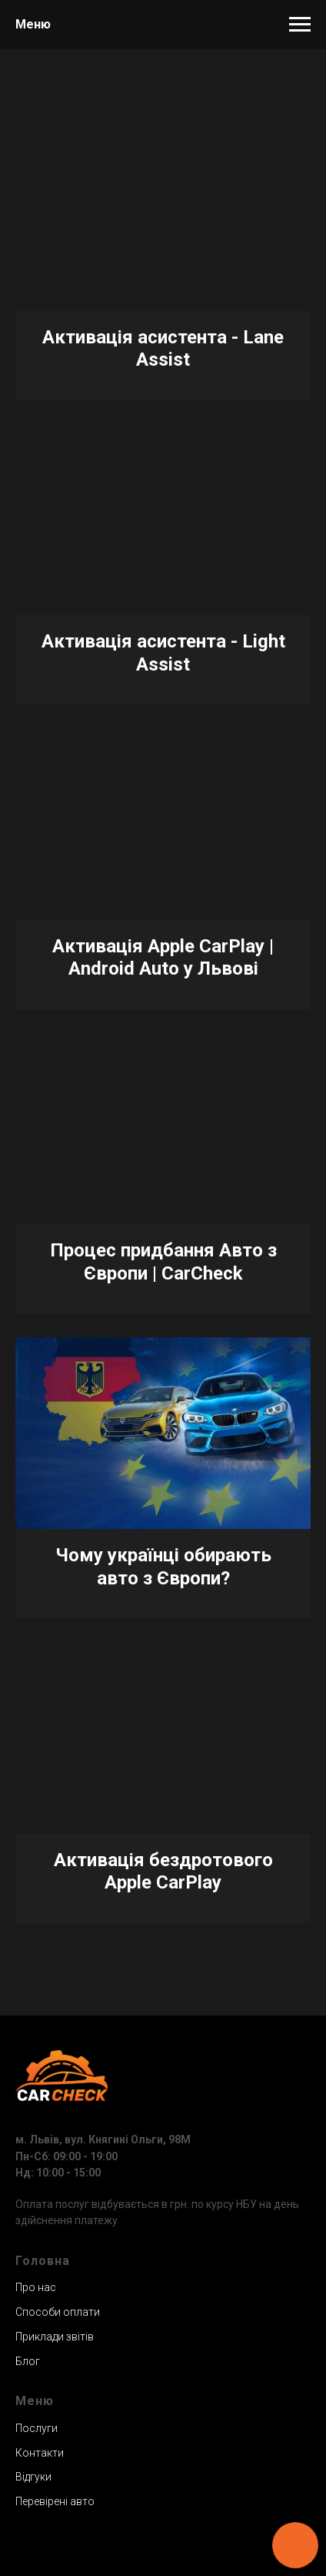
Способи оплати (57, 2312)
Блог (27, 2361)
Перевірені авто (55, 2501)
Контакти (39, 2453)
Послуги (36, 2428)
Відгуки (33, 2477)
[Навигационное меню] (300, 24)
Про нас (35, 2287)
